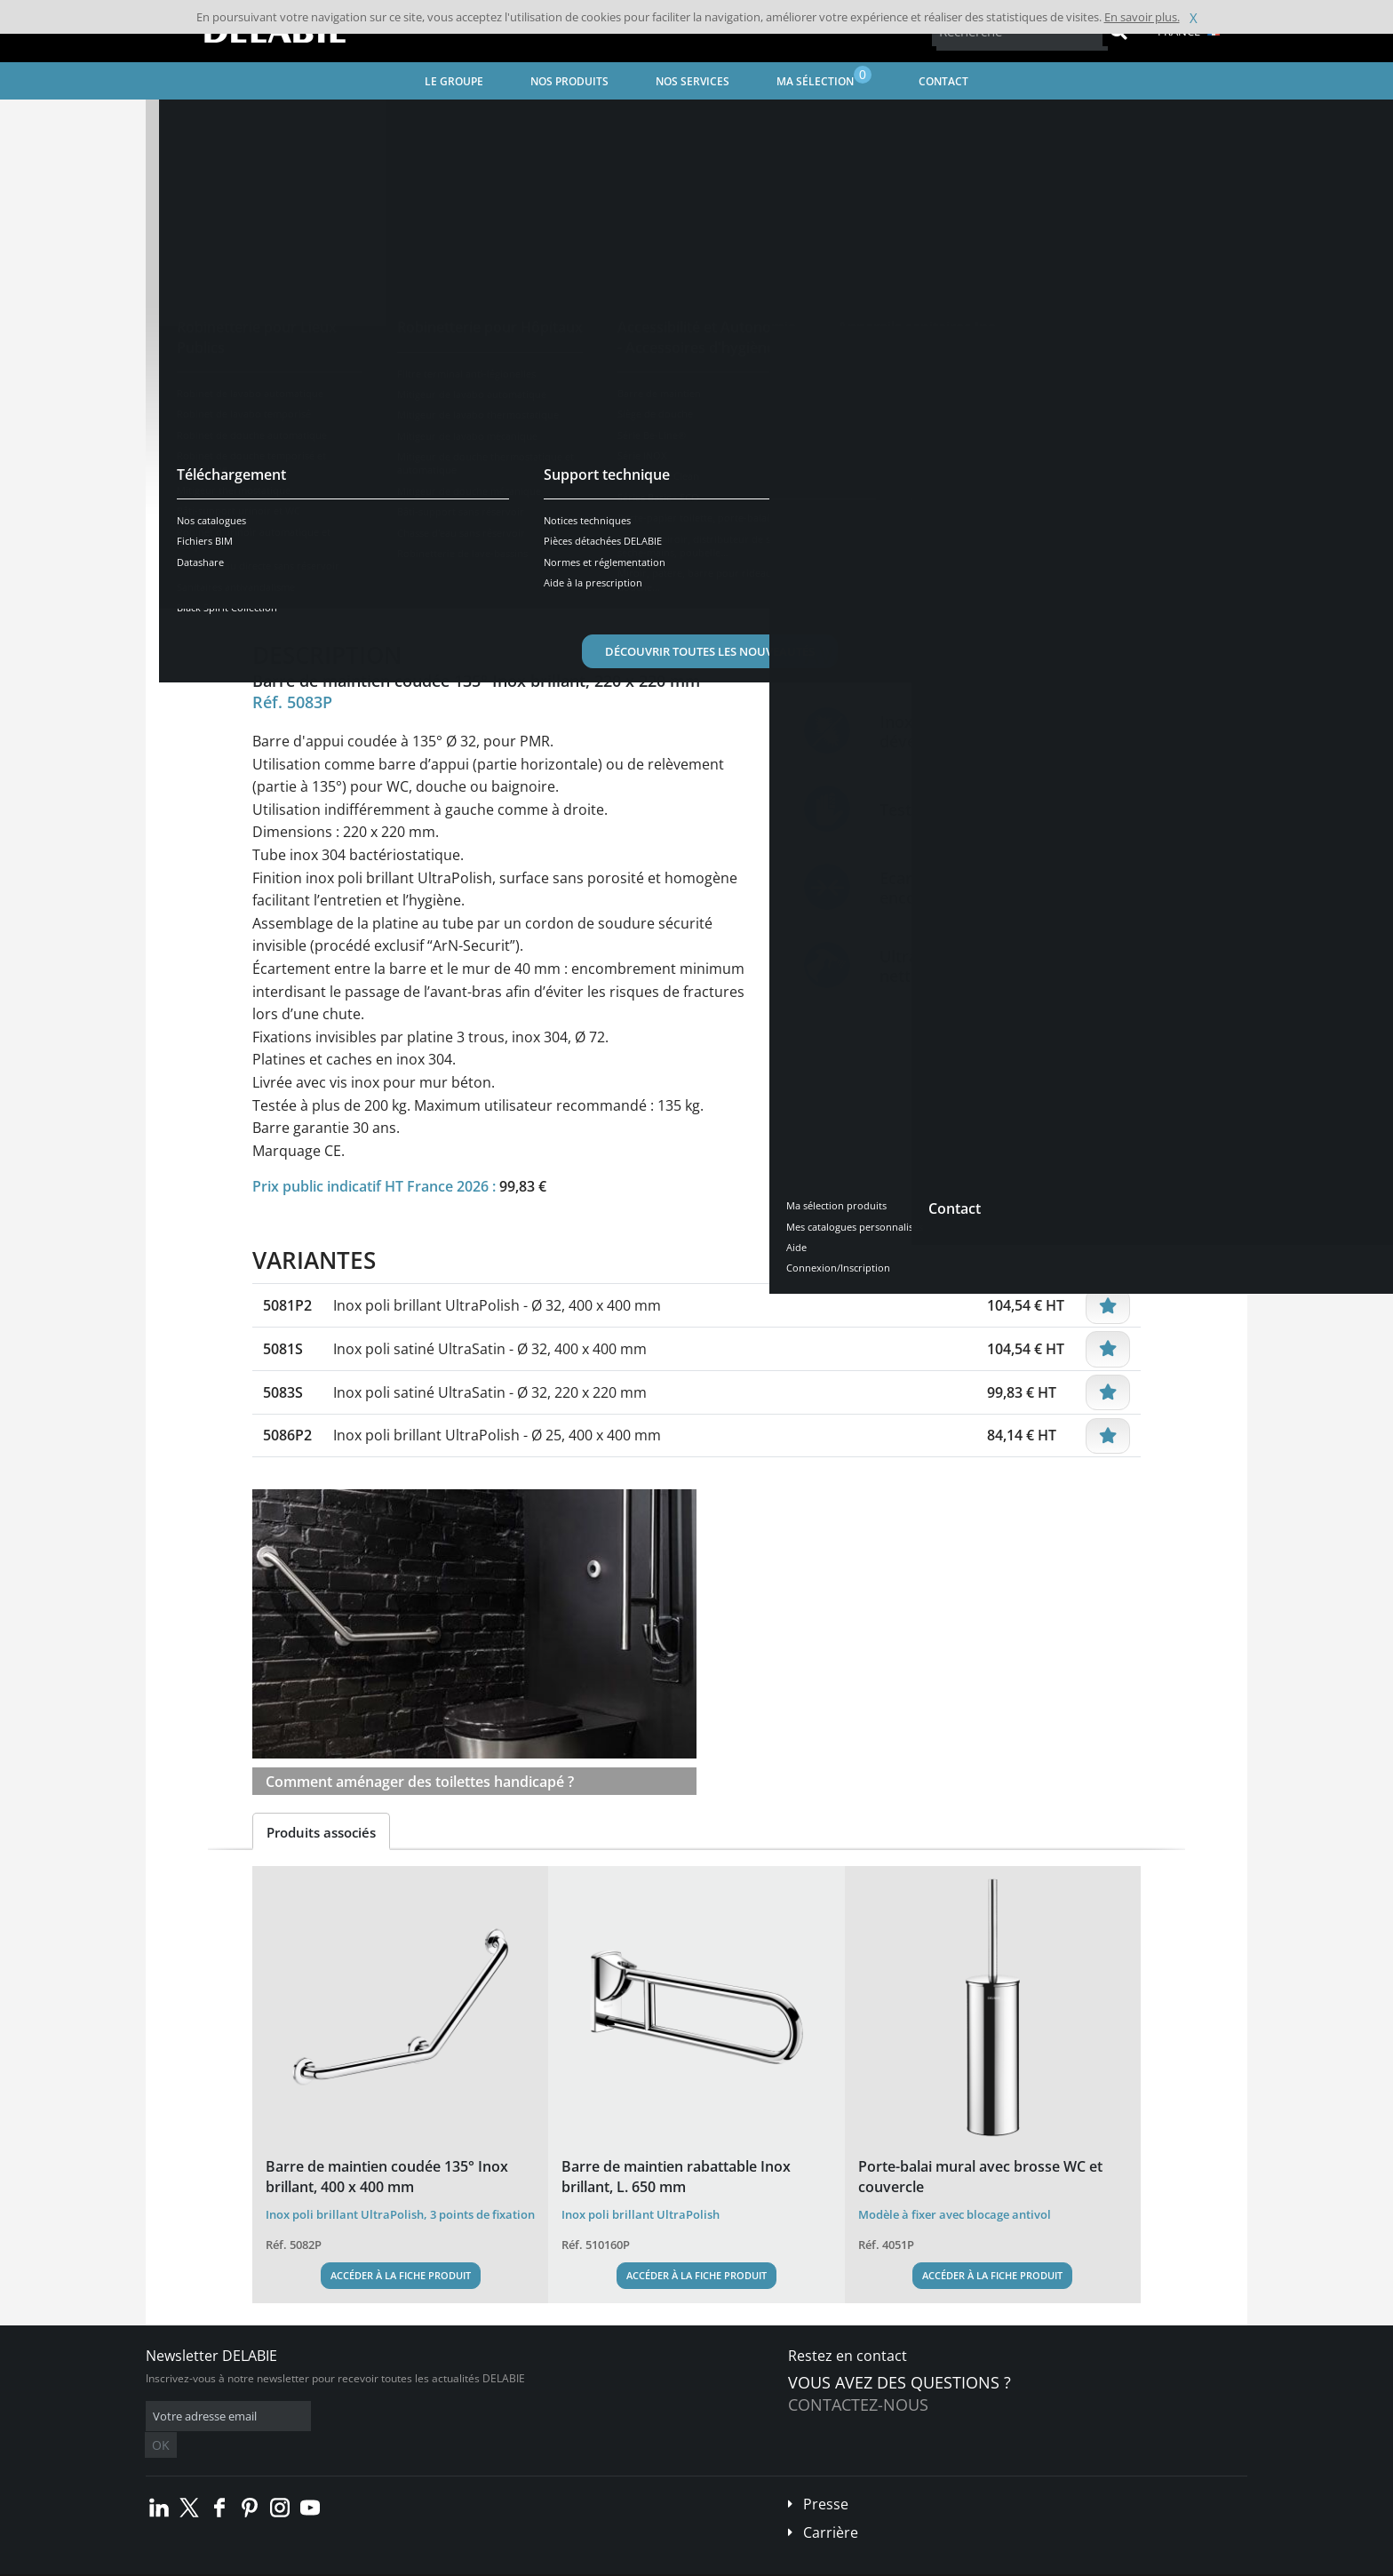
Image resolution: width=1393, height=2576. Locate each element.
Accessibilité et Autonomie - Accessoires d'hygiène (441, 120)
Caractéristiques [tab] (432, 591)
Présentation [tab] (308, 591)
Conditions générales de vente (294, 2563)
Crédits (491, 2563)
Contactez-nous (858, 2404)
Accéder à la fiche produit (400, 2275)
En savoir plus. (1142, 17)
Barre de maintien (639, 120)
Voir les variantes (334, 536)
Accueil (187, 120)
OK (427, 2416)
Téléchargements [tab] (569, 591)
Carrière (830, 2506)
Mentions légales (419, 2563)
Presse (825, 2477)
